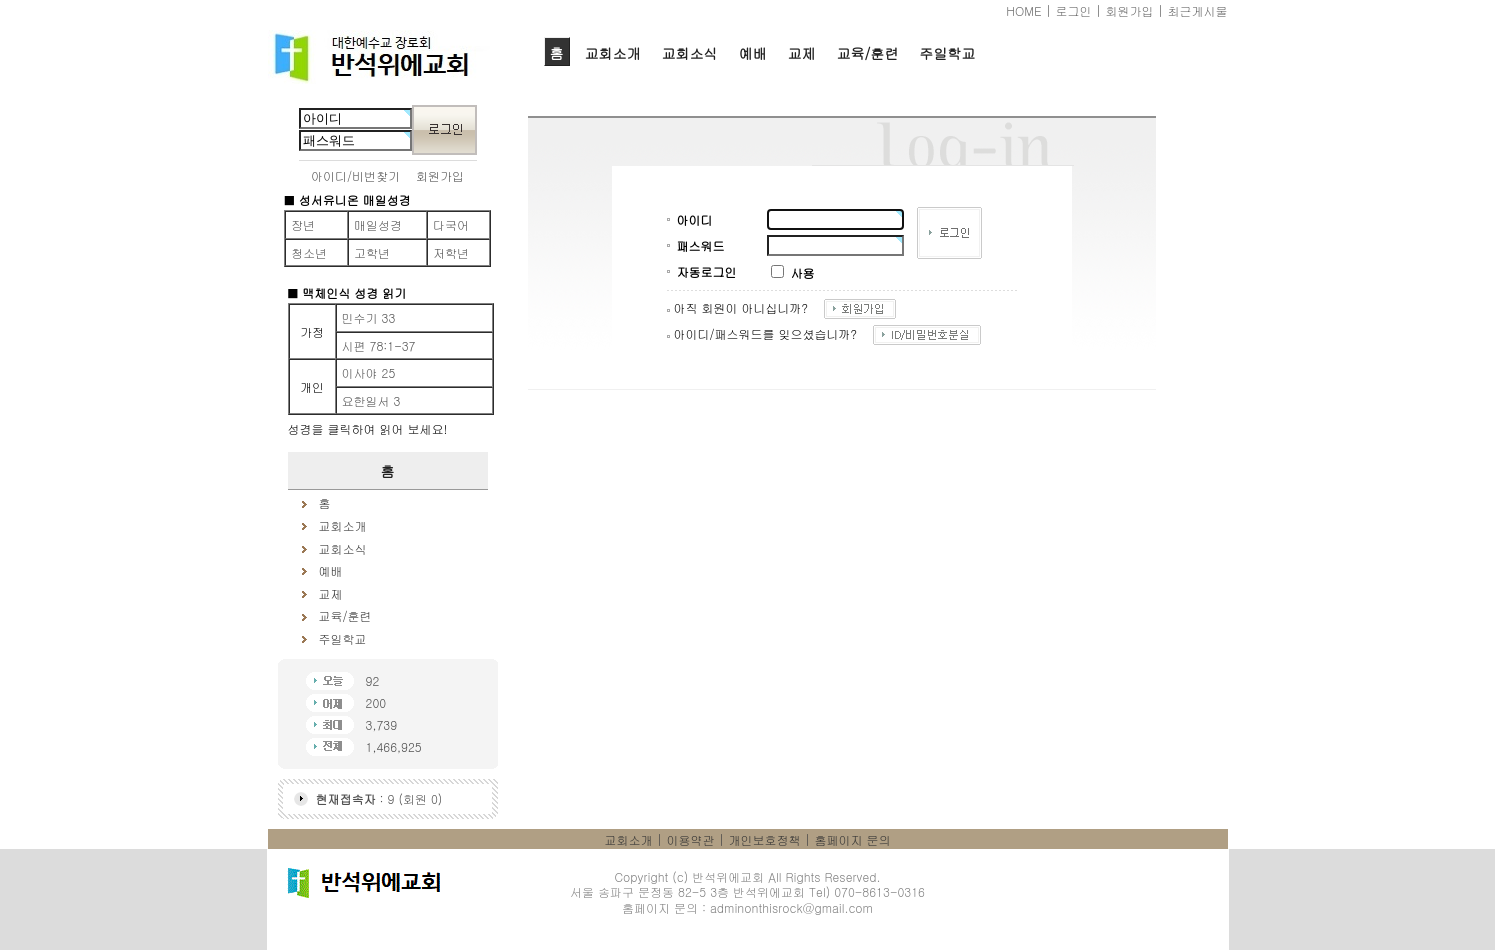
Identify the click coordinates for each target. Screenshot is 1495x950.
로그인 (1074, 10)
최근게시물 (1198, 10)
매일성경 (378, 224)
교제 (802, 53)
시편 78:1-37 (379, 345)
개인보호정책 (765, 839)
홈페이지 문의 (853, 839)
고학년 (372, 252)
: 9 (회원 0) (379, 798)
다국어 (451, 224)
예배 (753, 53)
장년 (303, 224)
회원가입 (1130, 10)
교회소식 (690, 53)
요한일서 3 (371, 400)
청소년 (309, 252)
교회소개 (613, 53)
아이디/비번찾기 (355, 175)
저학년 (451, 252)
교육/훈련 (868, 53)
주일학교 (947, 53)
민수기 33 (369, 317)
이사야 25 (369, 372)
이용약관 (691, 839)
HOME (1023, 10)
